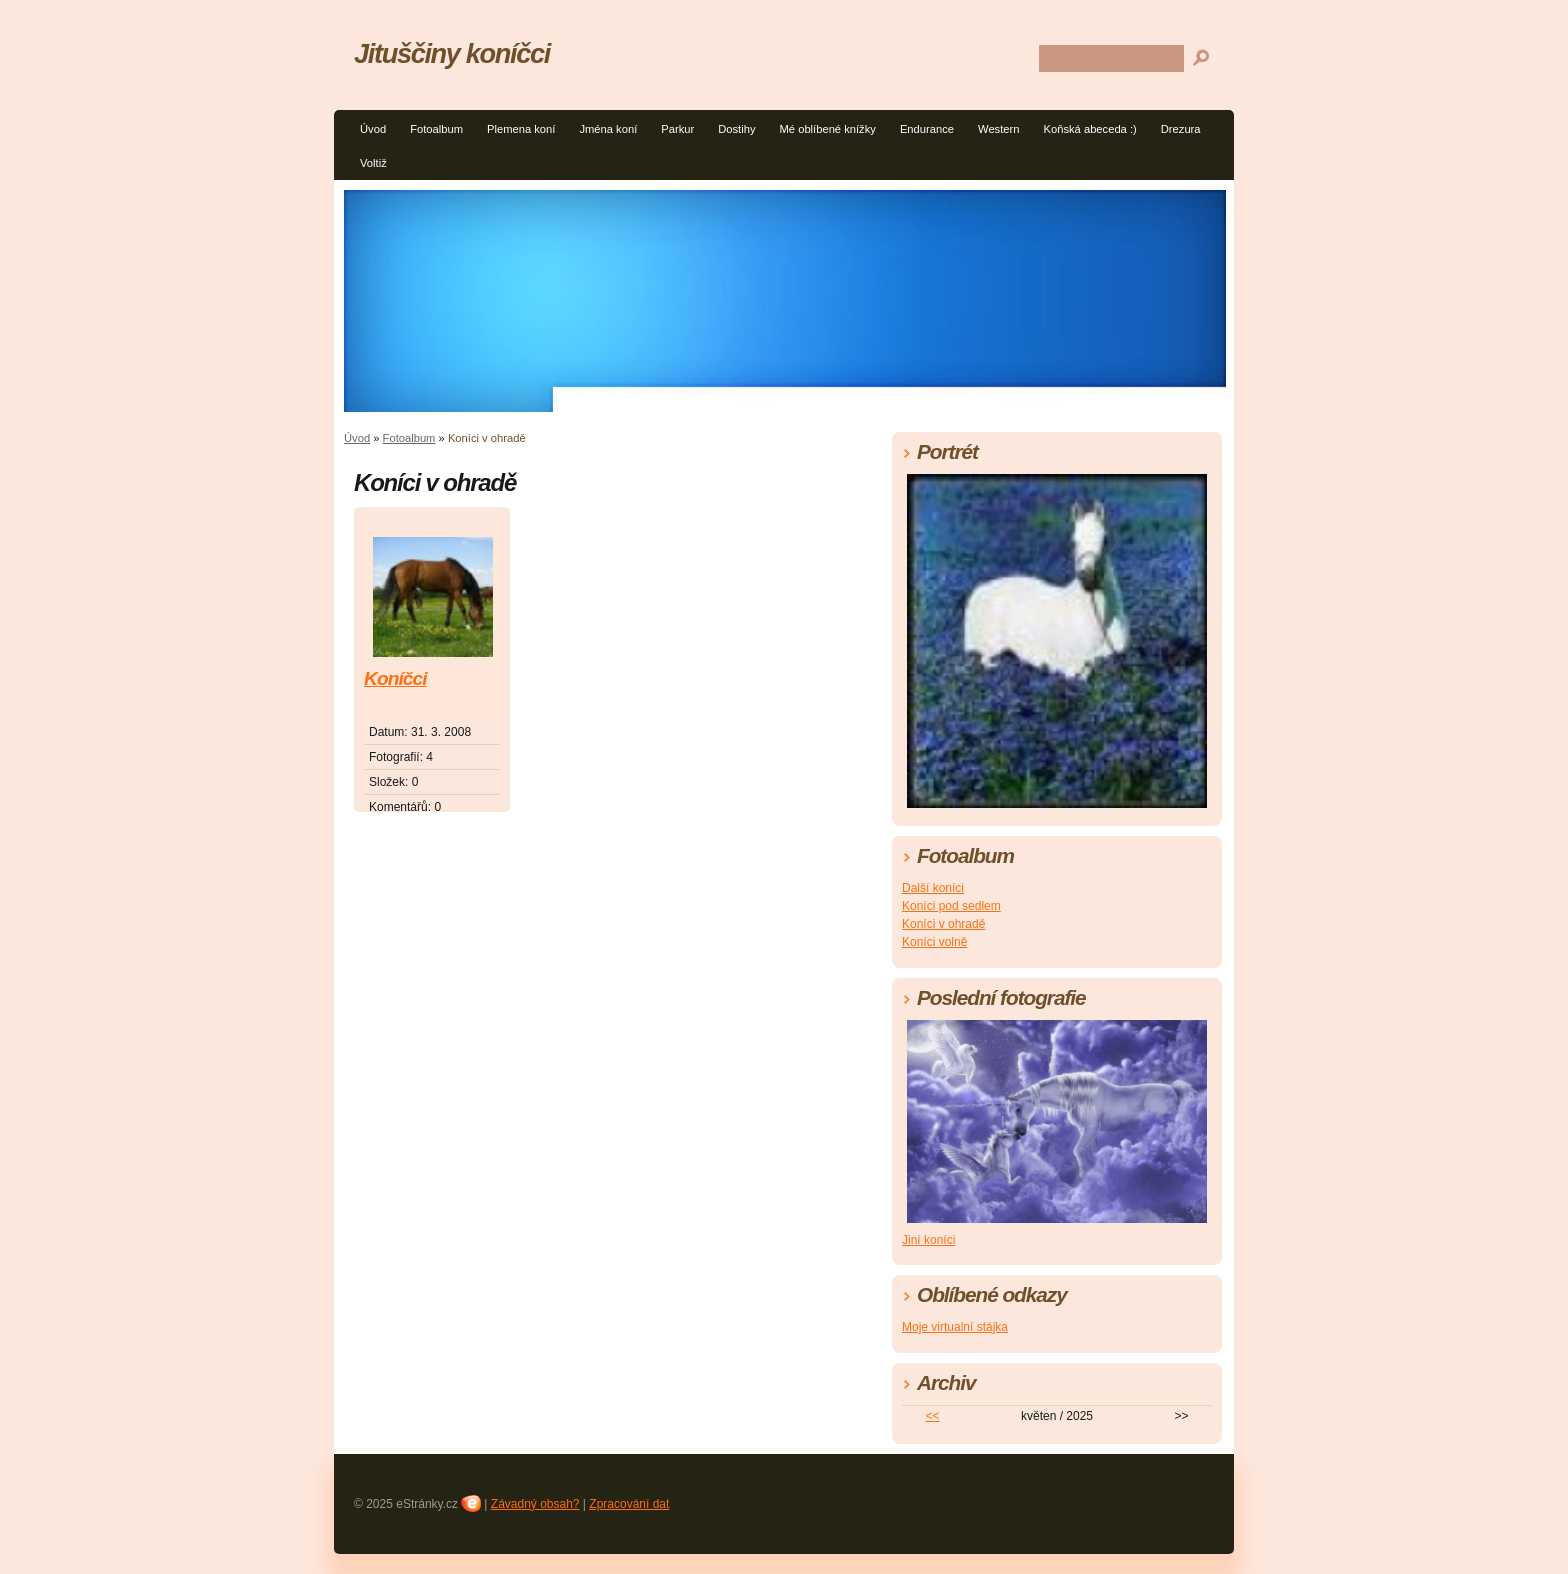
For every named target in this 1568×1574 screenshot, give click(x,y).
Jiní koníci (928, 1240)
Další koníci (933, 888)
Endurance (927, 129)
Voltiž (373, 163)
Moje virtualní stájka (955, 1327)
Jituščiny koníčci (452, 53)
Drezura (1181, 129)
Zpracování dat (629, 1504)
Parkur (677, 129)
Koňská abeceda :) (1089, 129)
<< (933, 1416)
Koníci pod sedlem (951, 906)
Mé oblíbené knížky (828, 129)
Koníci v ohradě (943, 924)
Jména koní (608, 129)
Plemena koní (521, 129)
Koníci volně (934, 942)
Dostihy (736, 129)
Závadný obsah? (535, 1504)
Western (998, 129)
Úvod (373, 129)
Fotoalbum (436, 129)
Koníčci (395, 678)
